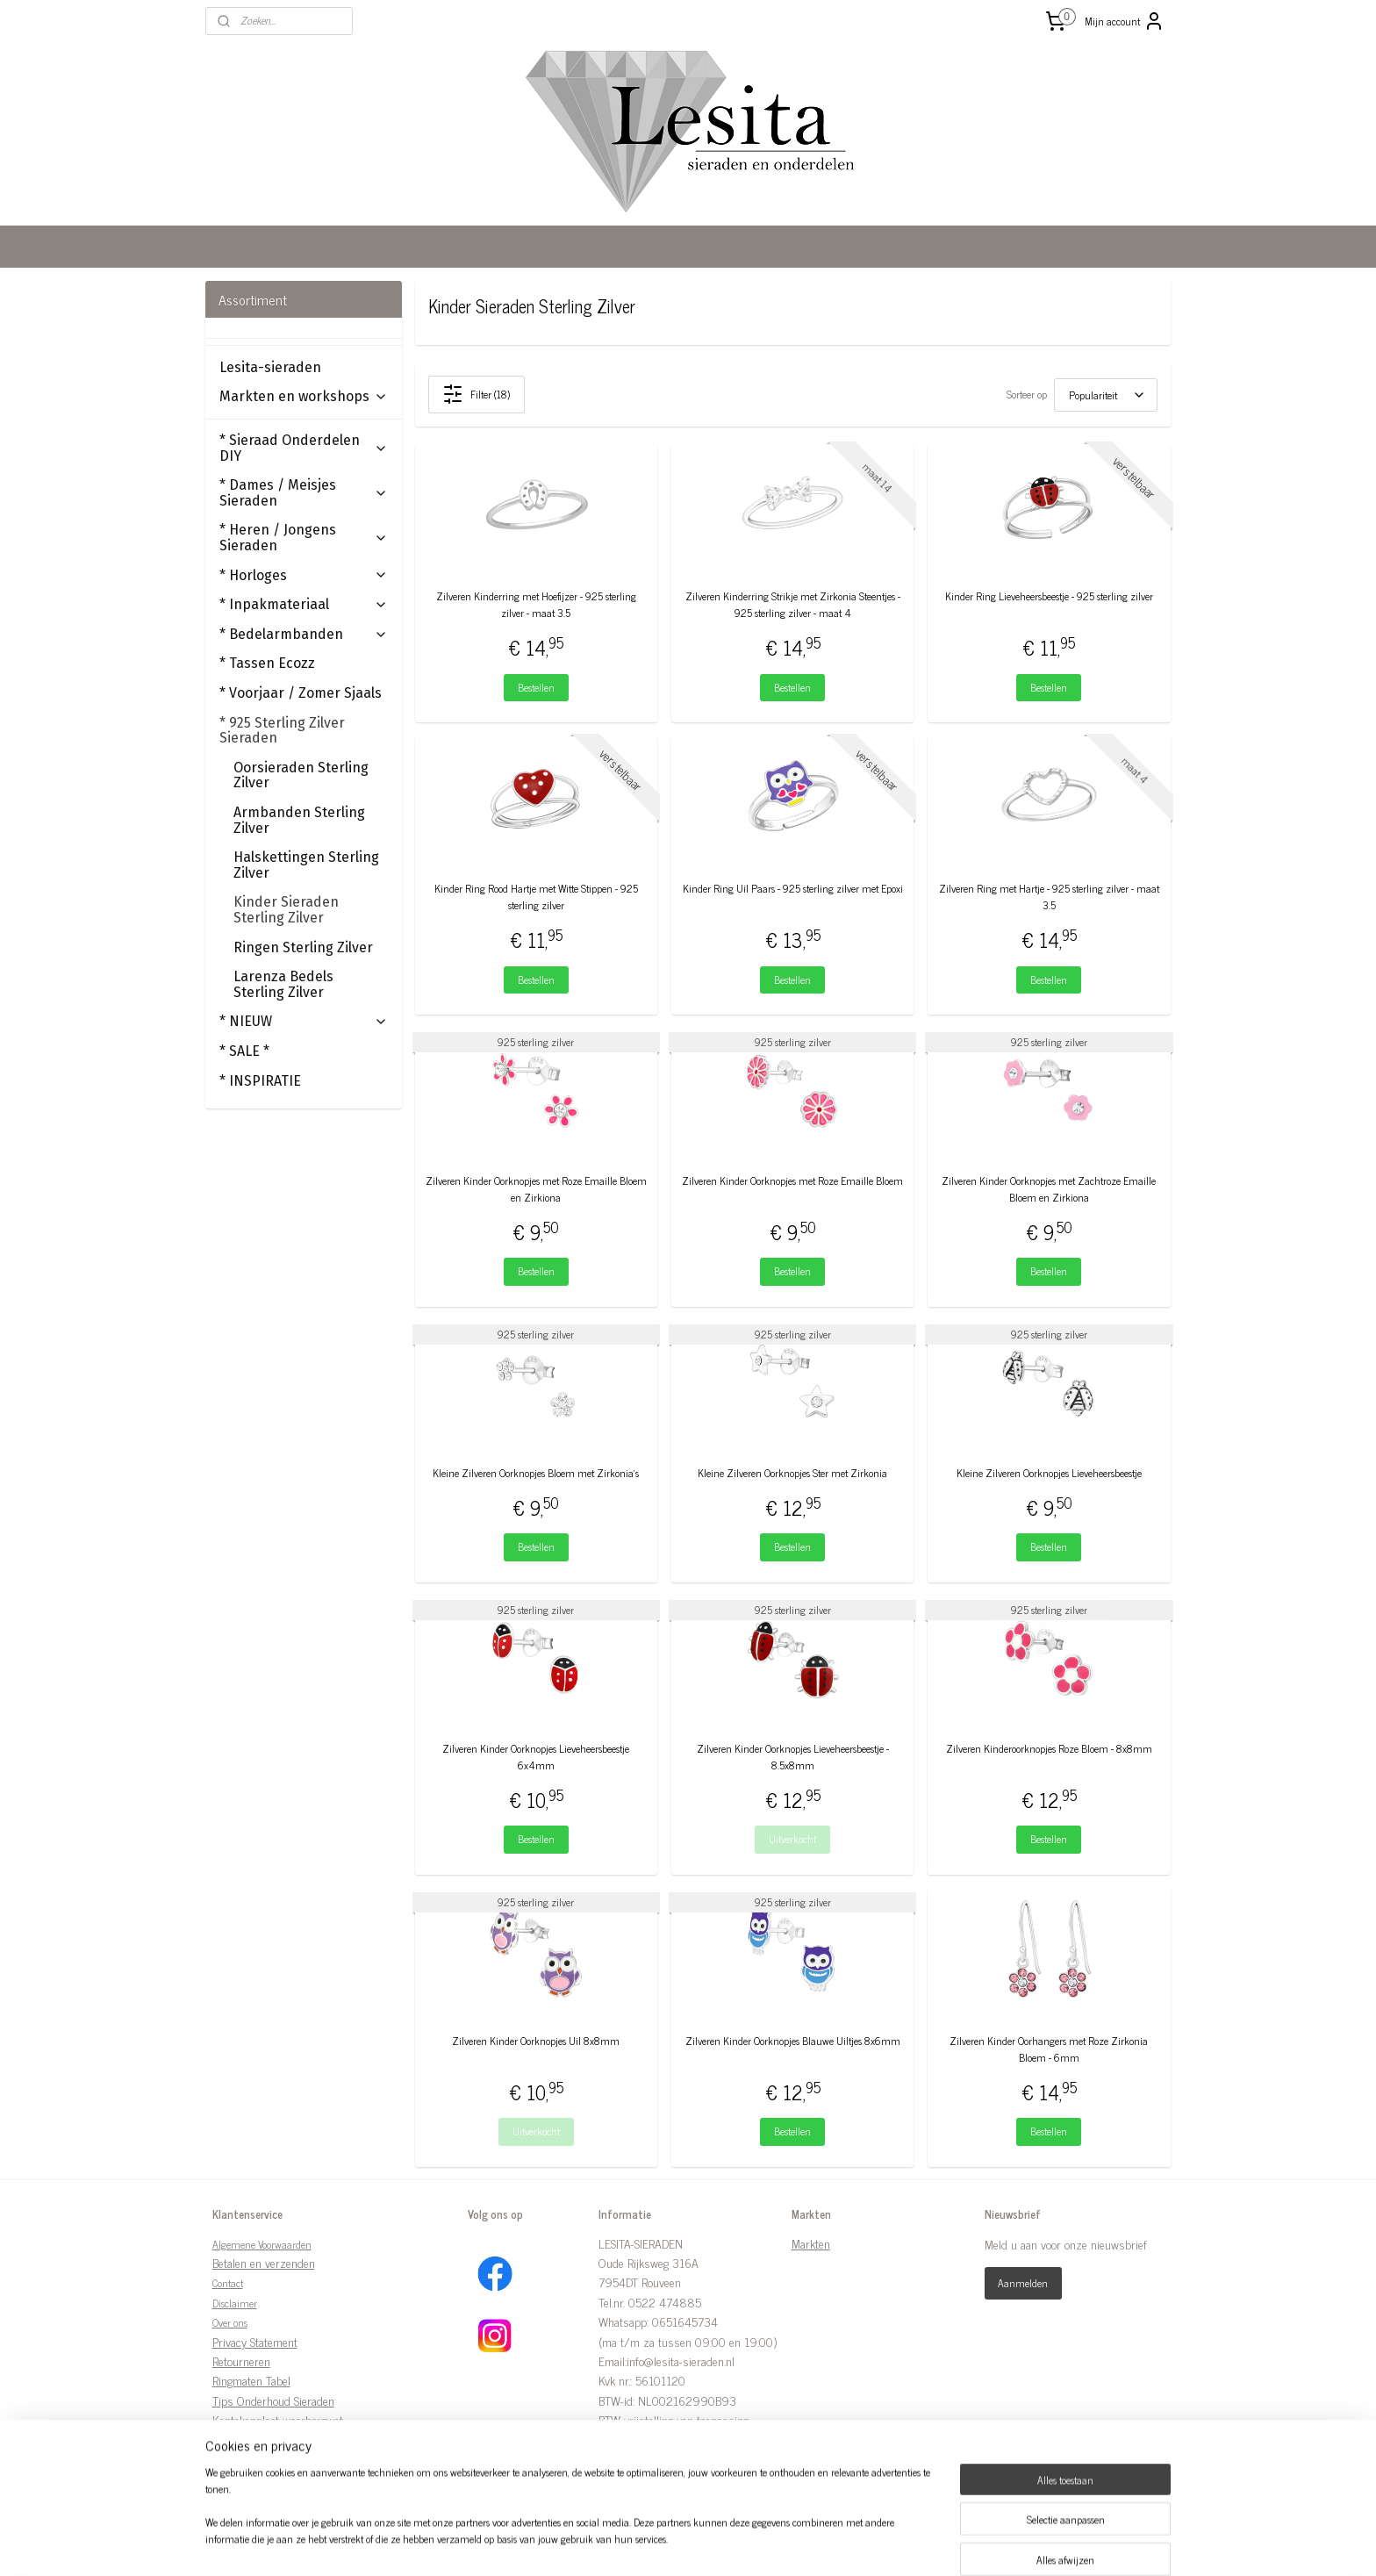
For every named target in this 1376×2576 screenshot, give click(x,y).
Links (225, 2439)
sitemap (645, 2543)
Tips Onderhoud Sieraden (273, 2400)
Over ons (229, 2322)
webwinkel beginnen (720, 2543)
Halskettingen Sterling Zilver (306, 865)
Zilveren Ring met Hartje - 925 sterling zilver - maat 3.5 (1049, 897)
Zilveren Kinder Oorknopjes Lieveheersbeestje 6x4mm (536, 1757)
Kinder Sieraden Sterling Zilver (286, 909)
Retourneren (241, 2360)
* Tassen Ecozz (267, 663)
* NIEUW (303, 1021)
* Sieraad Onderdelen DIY (303, 448)
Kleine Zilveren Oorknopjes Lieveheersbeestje (1049, 1473)
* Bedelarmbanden (303, 634)
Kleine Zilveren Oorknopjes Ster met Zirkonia (792, 1473)
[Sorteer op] (1106, 395)
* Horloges (303, 575)
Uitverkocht (792, 1839)
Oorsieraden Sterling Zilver (301, 775)
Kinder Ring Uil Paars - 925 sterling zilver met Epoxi (793, 888)
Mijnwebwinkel (838, 2543)
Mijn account (1125, 21)
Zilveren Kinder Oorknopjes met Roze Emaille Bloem (792, 1181)
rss (671, 2543)
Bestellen (536, 687)
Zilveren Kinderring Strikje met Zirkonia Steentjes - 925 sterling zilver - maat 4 (792, 604)
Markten (811, 2243)
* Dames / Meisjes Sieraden (303, 493)
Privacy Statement (254, 2341)
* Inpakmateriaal (303, 604)
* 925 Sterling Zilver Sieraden (303, 730)
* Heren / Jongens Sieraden (303, 537)
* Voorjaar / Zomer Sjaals (300, 693)
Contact (227, 2283)
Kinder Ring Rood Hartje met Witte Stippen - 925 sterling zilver (536, 897)
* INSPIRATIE (260, 1081)
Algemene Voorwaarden (262, 2244)
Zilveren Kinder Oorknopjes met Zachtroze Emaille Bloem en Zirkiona (1049, 1189)
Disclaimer (234, 2303)
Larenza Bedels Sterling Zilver (283, 984)
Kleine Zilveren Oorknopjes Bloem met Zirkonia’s (537, 1473)
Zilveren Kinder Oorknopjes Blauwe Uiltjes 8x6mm (792, 2041)
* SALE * (244, 1051)
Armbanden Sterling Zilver (299, 820)
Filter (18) (477, 394)
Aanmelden (1023, 2283)
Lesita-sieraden (270, 367)
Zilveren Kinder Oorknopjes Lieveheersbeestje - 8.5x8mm (793, 1757)
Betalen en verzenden (263, 2262)
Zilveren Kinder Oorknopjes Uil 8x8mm (536, 2041)
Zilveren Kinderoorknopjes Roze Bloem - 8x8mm (1049, 1748)
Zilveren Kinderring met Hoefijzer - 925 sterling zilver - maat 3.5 (536, 604)
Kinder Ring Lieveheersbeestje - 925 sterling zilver (1049, 596)
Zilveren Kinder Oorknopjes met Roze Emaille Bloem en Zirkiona (536, 1189)
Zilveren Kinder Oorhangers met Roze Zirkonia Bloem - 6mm (1049, 2049)
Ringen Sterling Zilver (303, 947)
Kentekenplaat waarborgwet (277, 2419)
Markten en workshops (303, 396)
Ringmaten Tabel (251, 2380)
